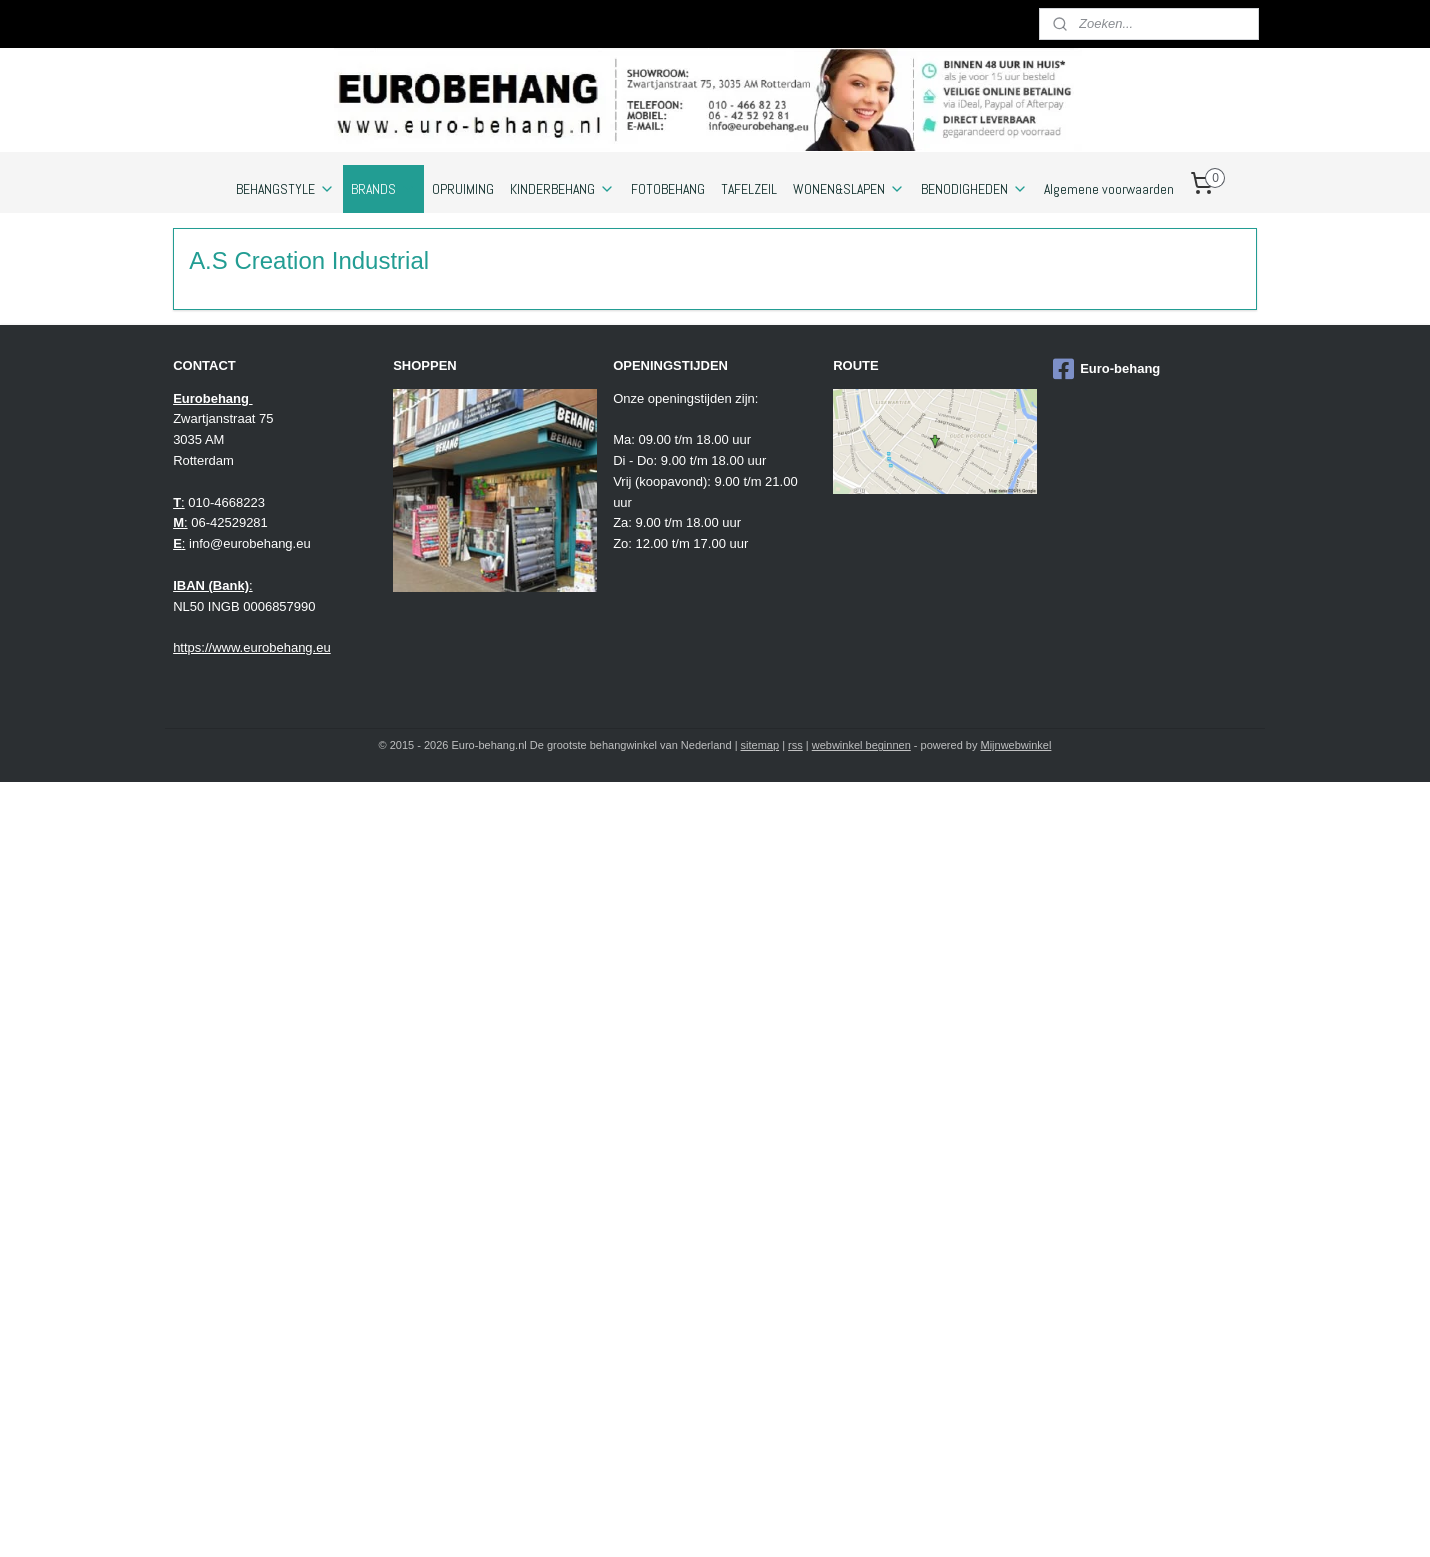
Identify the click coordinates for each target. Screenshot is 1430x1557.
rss (795, 745)
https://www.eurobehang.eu (252, 647)
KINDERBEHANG (562, 189)
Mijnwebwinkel (1016, 745)
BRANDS (383, 189)
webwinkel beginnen (861, 745)
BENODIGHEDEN (974, 189)
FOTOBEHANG (668, 189)
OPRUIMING (463, 189)
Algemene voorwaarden (1109, 189)
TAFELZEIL (749, 189)
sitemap (760, 745)
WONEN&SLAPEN (849, 189)
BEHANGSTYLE (285, 189)
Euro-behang (1106, 369)
